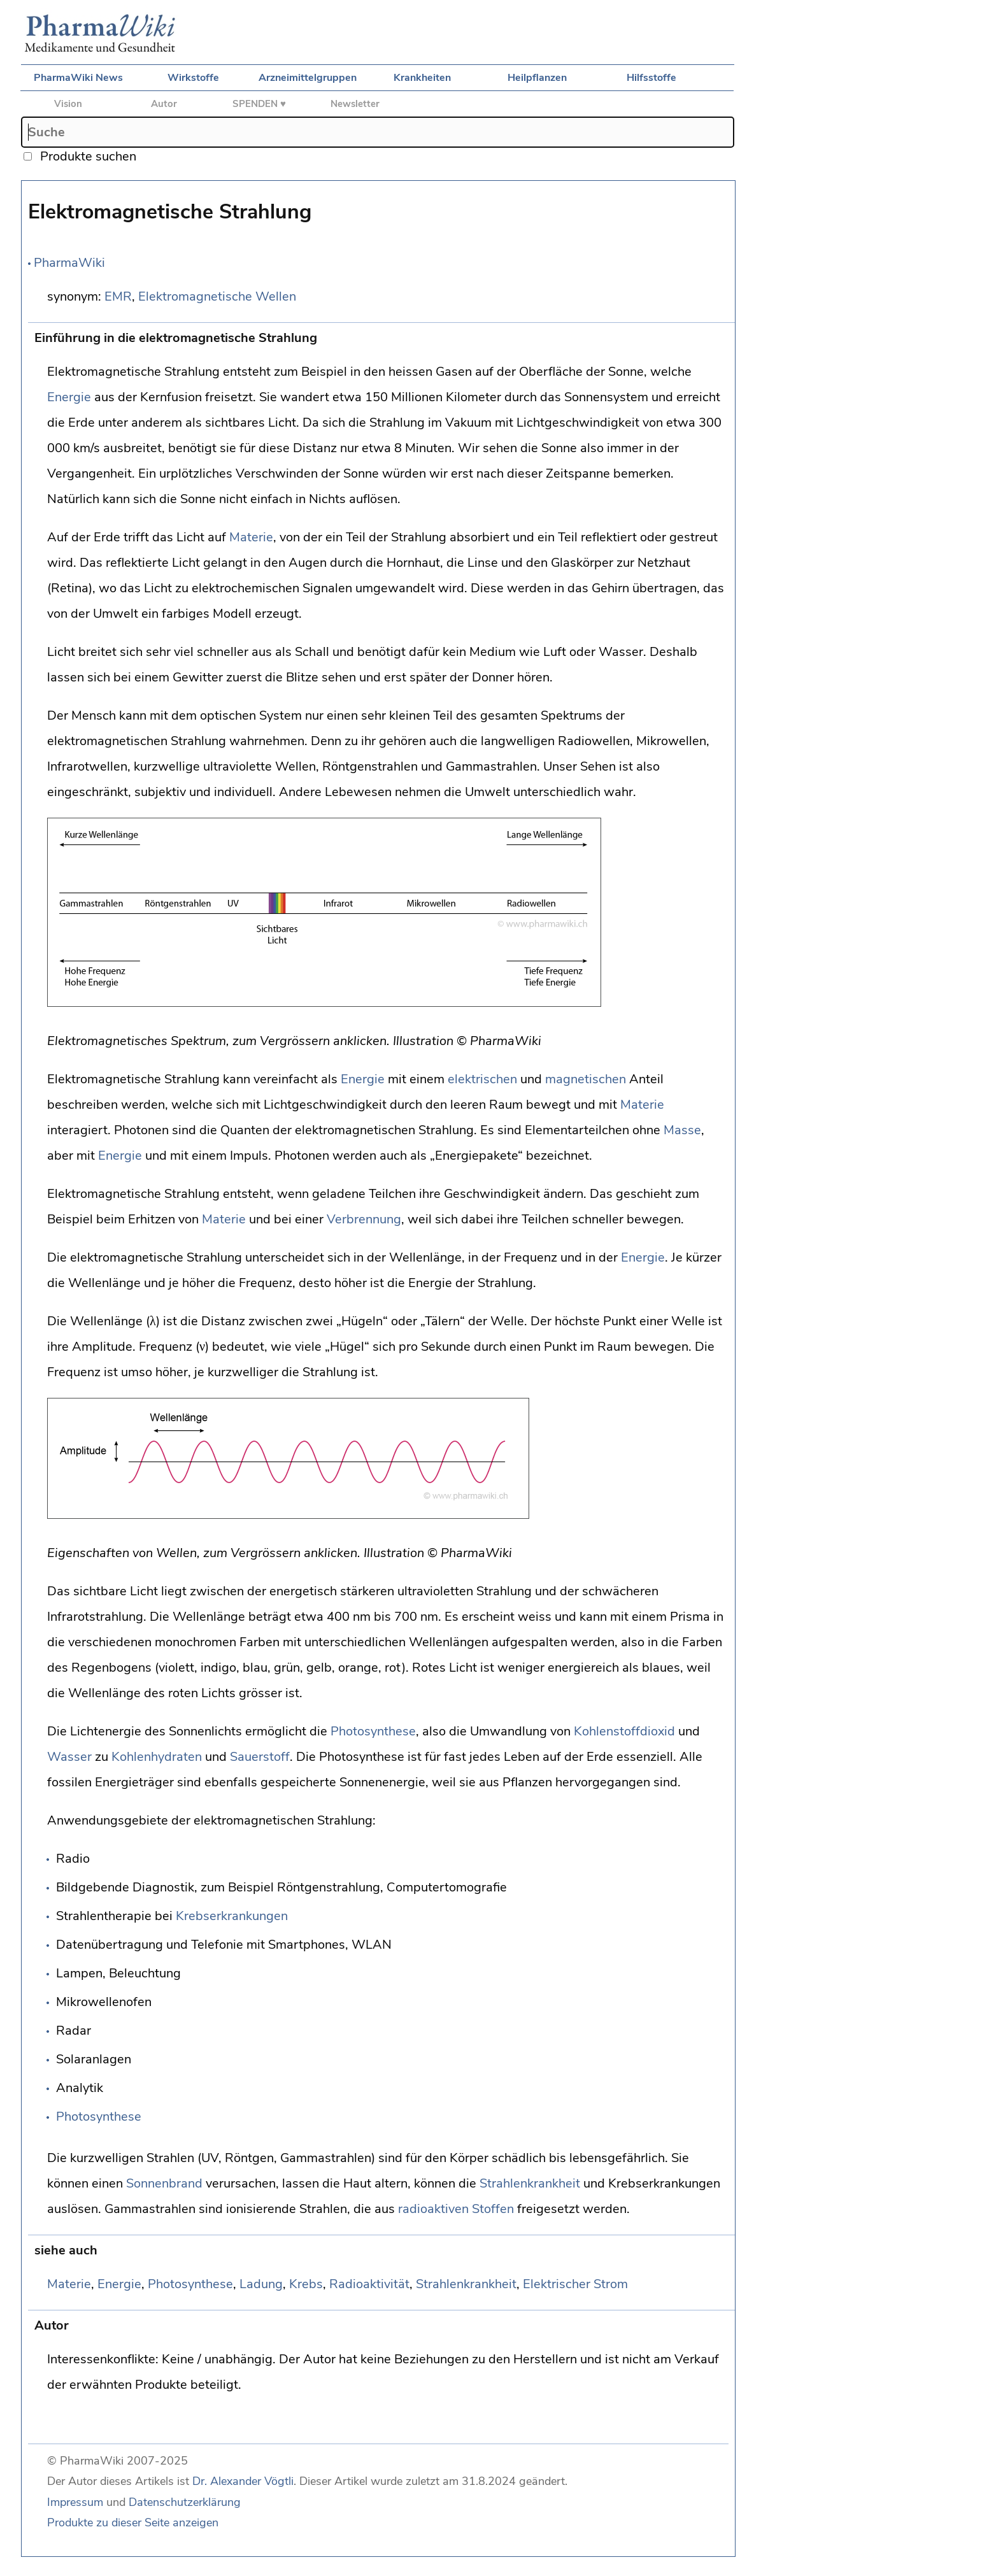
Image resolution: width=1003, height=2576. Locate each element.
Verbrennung (364, 1219)
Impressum (75, 2502)
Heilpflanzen (537, 78)
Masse (682, 1130)
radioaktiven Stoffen (456, 2208)
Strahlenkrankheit (530, 2183)
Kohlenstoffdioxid (624, 1731)
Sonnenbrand (164, 2183)
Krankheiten (422, 78)
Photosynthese (373, 1731)
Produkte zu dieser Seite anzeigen (132, 2522)
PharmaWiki (69, 262)
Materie (251, 537)
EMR (118, 296)
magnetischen (585, 1079)
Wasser (69, 1756)
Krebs (306, 2284)
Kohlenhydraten (156, 1756)
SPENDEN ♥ (259, 103)
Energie (69, 397)
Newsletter (355, 103)
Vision (68, 103)
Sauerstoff (260, 1756)
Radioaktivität (369, 2284)
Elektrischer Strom (575, 2284)
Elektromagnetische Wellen (217, 296)
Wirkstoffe (193, 78)
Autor (164, 103)
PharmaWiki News (78, 78)
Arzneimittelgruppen (308, 78)
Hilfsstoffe (651, 78)
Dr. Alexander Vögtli (243, 2481)
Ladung (261, 2284)
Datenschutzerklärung (185, 2502)
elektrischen (482, 1079)
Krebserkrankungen (232, 1916)
